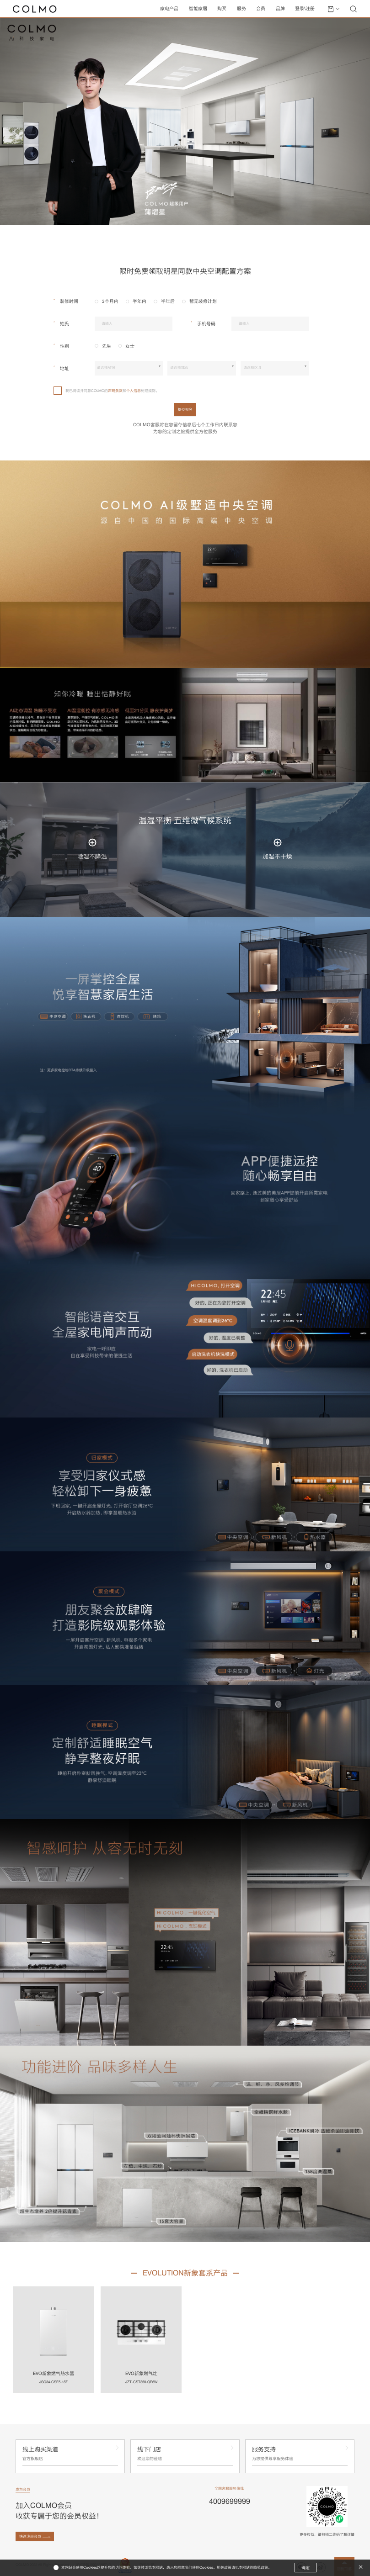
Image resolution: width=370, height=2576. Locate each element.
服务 (241, 8)
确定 (305, 2567)
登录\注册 (305, 8)
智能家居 (198, 8)
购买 (221, 8)
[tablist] (185, 271)
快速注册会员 (30, 2536)
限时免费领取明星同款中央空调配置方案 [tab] (185, 271)
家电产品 (169, 8)
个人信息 (133, 390)
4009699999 (229, 2501)
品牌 (280, 8)
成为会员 (23, 2489)
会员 (260, 8)
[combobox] (129, 368)
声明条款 (115, 390)
